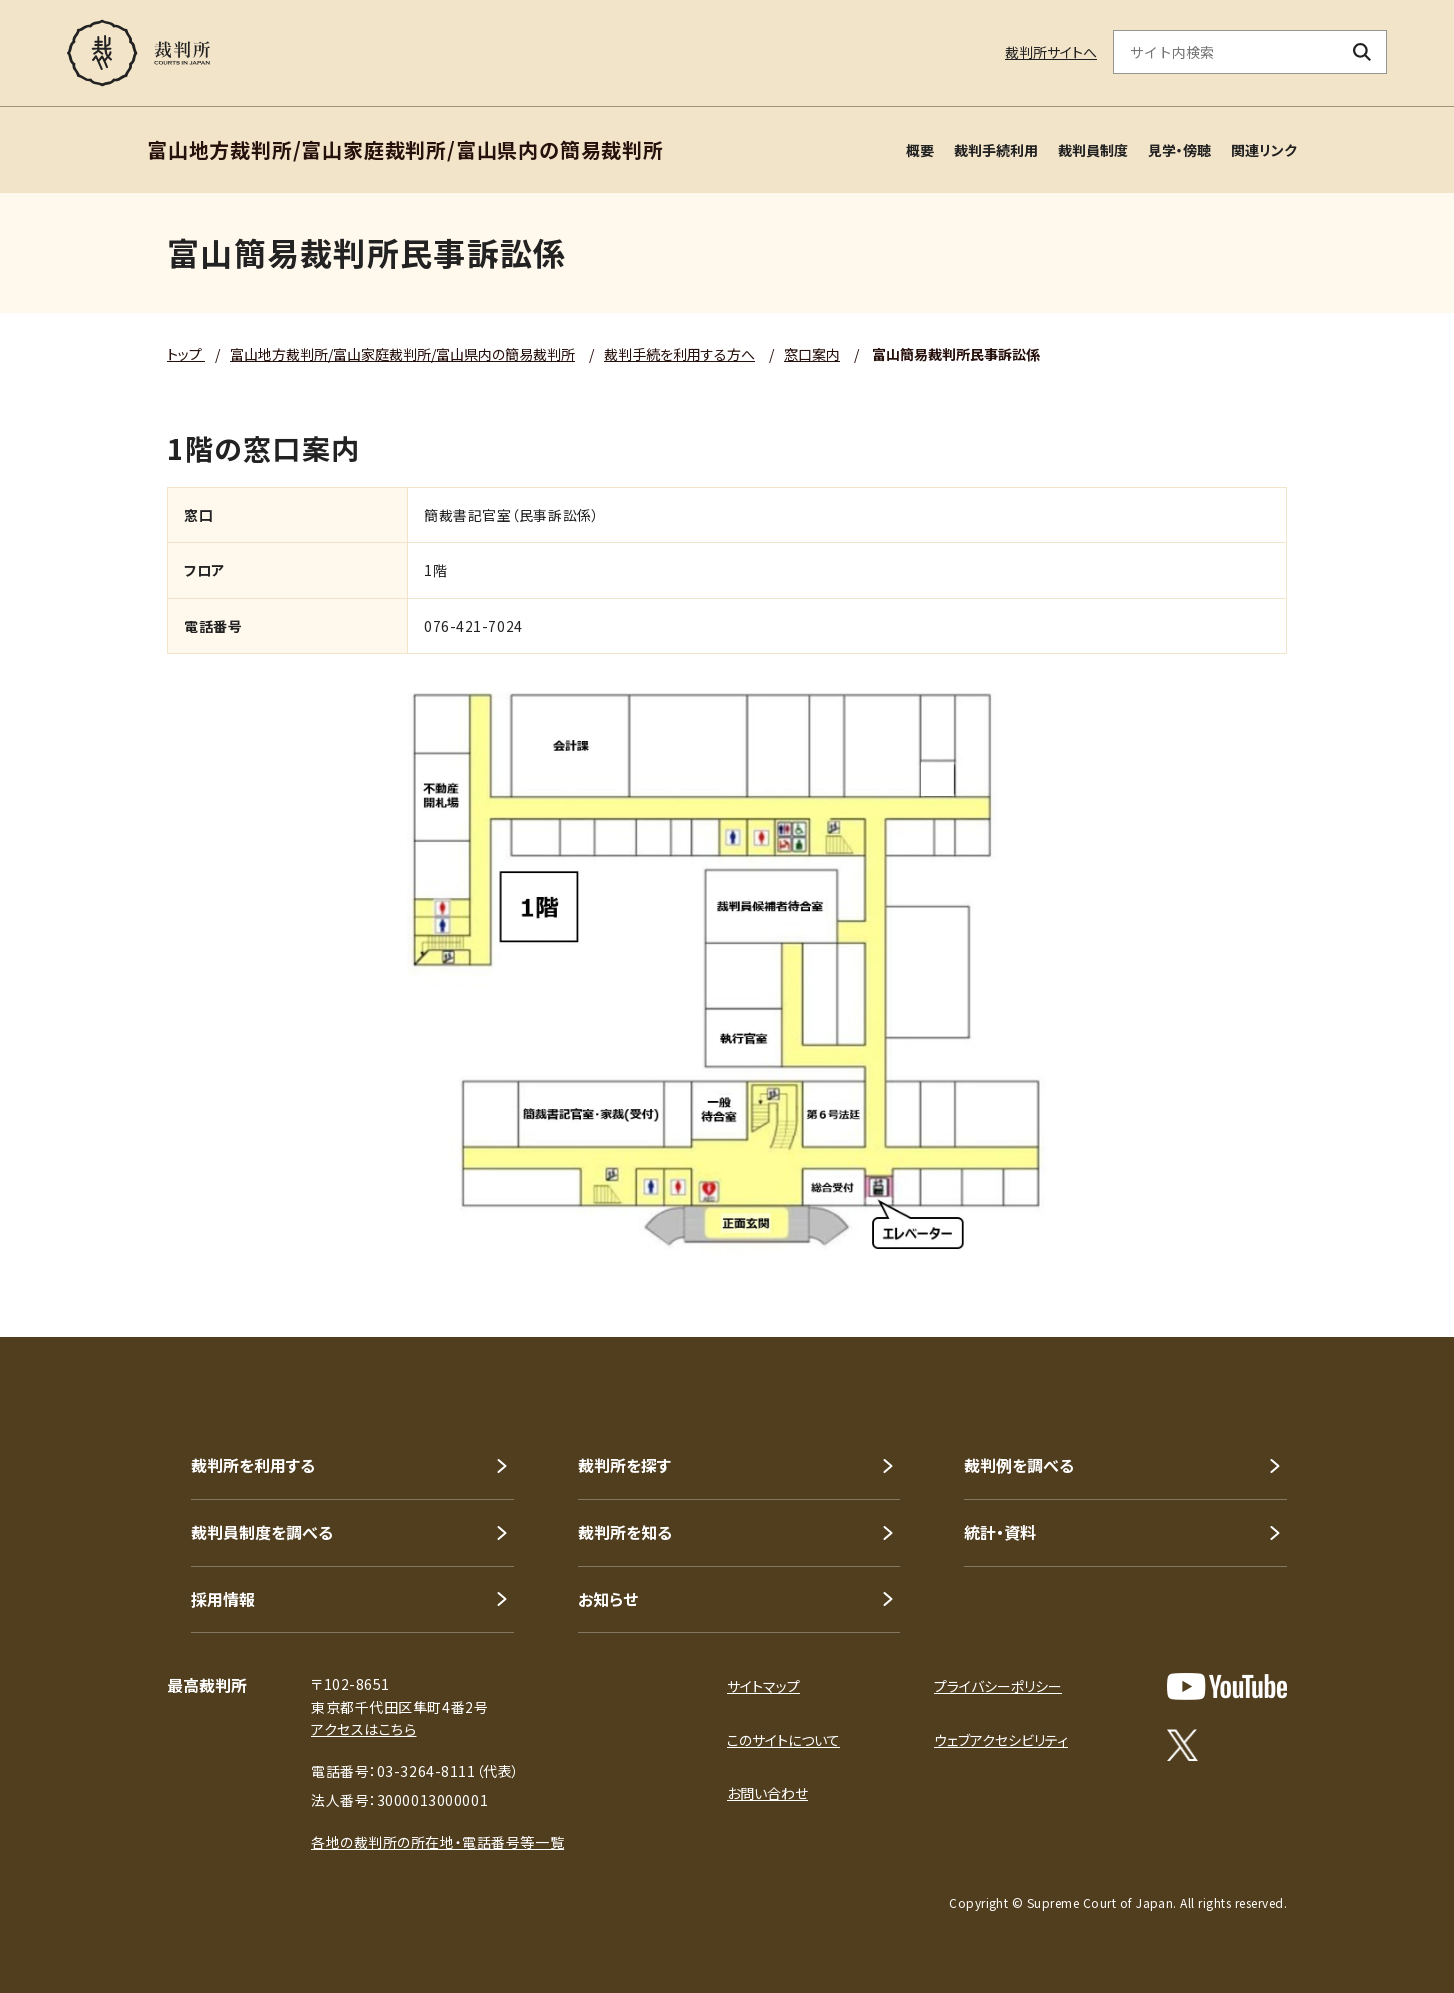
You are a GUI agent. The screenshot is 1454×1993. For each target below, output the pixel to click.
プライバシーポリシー (998, 1686)
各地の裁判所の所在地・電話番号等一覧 (437, 1842)
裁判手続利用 (996, 150)
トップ (186, 354)
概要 (920, 150)
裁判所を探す (624, 1465)
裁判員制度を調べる (262, 1532)
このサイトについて (783, 1740)
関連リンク (1264, 150)
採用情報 (223, 1599)
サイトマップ (763, 1686)
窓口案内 (812, 354)
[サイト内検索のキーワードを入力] (1226, 52)
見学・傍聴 (1179, 150)
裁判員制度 (1093, 150)
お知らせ (608, 1599)
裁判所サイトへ (1051, 52)
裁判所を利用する (253, 1465)
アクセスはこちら (363, 1729)
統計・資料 (1000, 1532)
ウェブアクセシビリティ (1001, 1740)
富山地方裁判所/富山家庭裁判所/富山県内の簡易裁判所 (402, 354)
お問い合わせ (767, 1793)
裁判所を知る (625, 1532)
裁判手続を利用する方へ (679, 354)
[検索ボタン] (1362, 52)
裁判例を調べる (1019, 1465)
